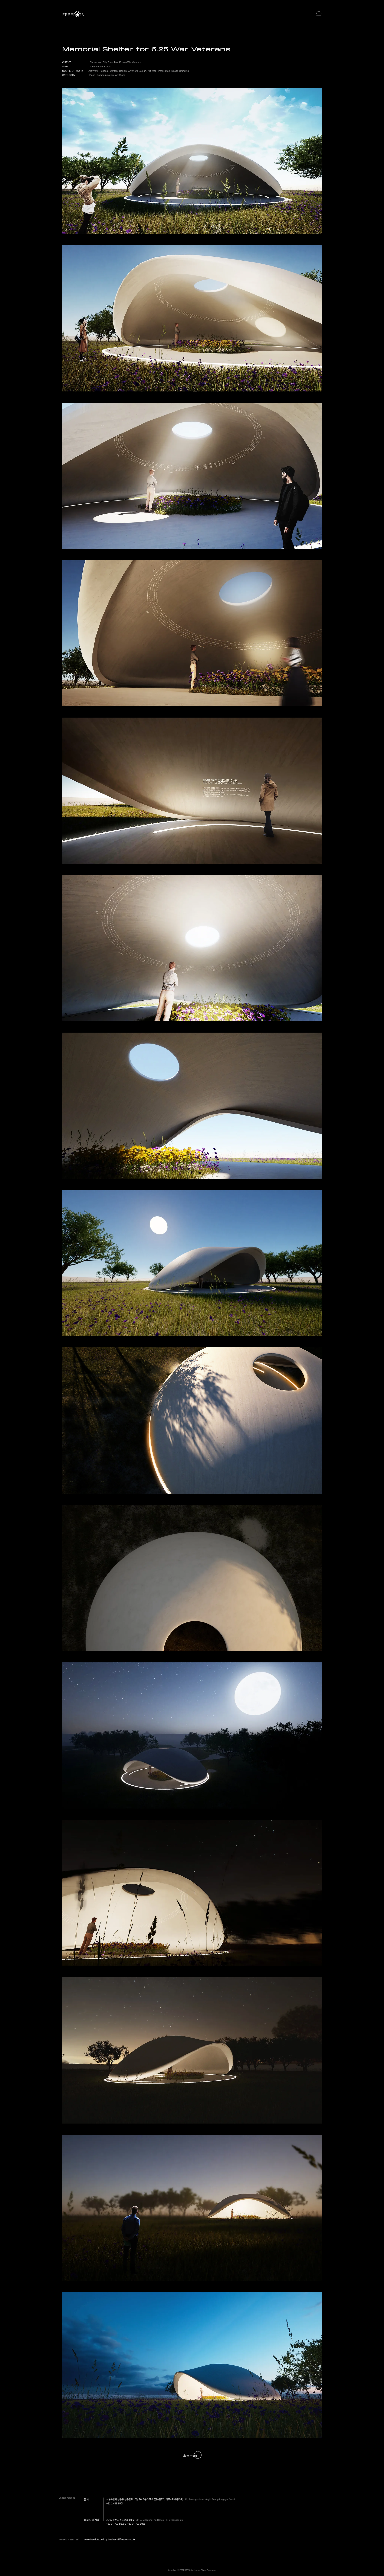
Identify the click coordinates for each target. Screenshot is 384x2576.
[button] (318, 13)
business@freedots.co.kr (121, 2539)
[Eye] (73, 14)
